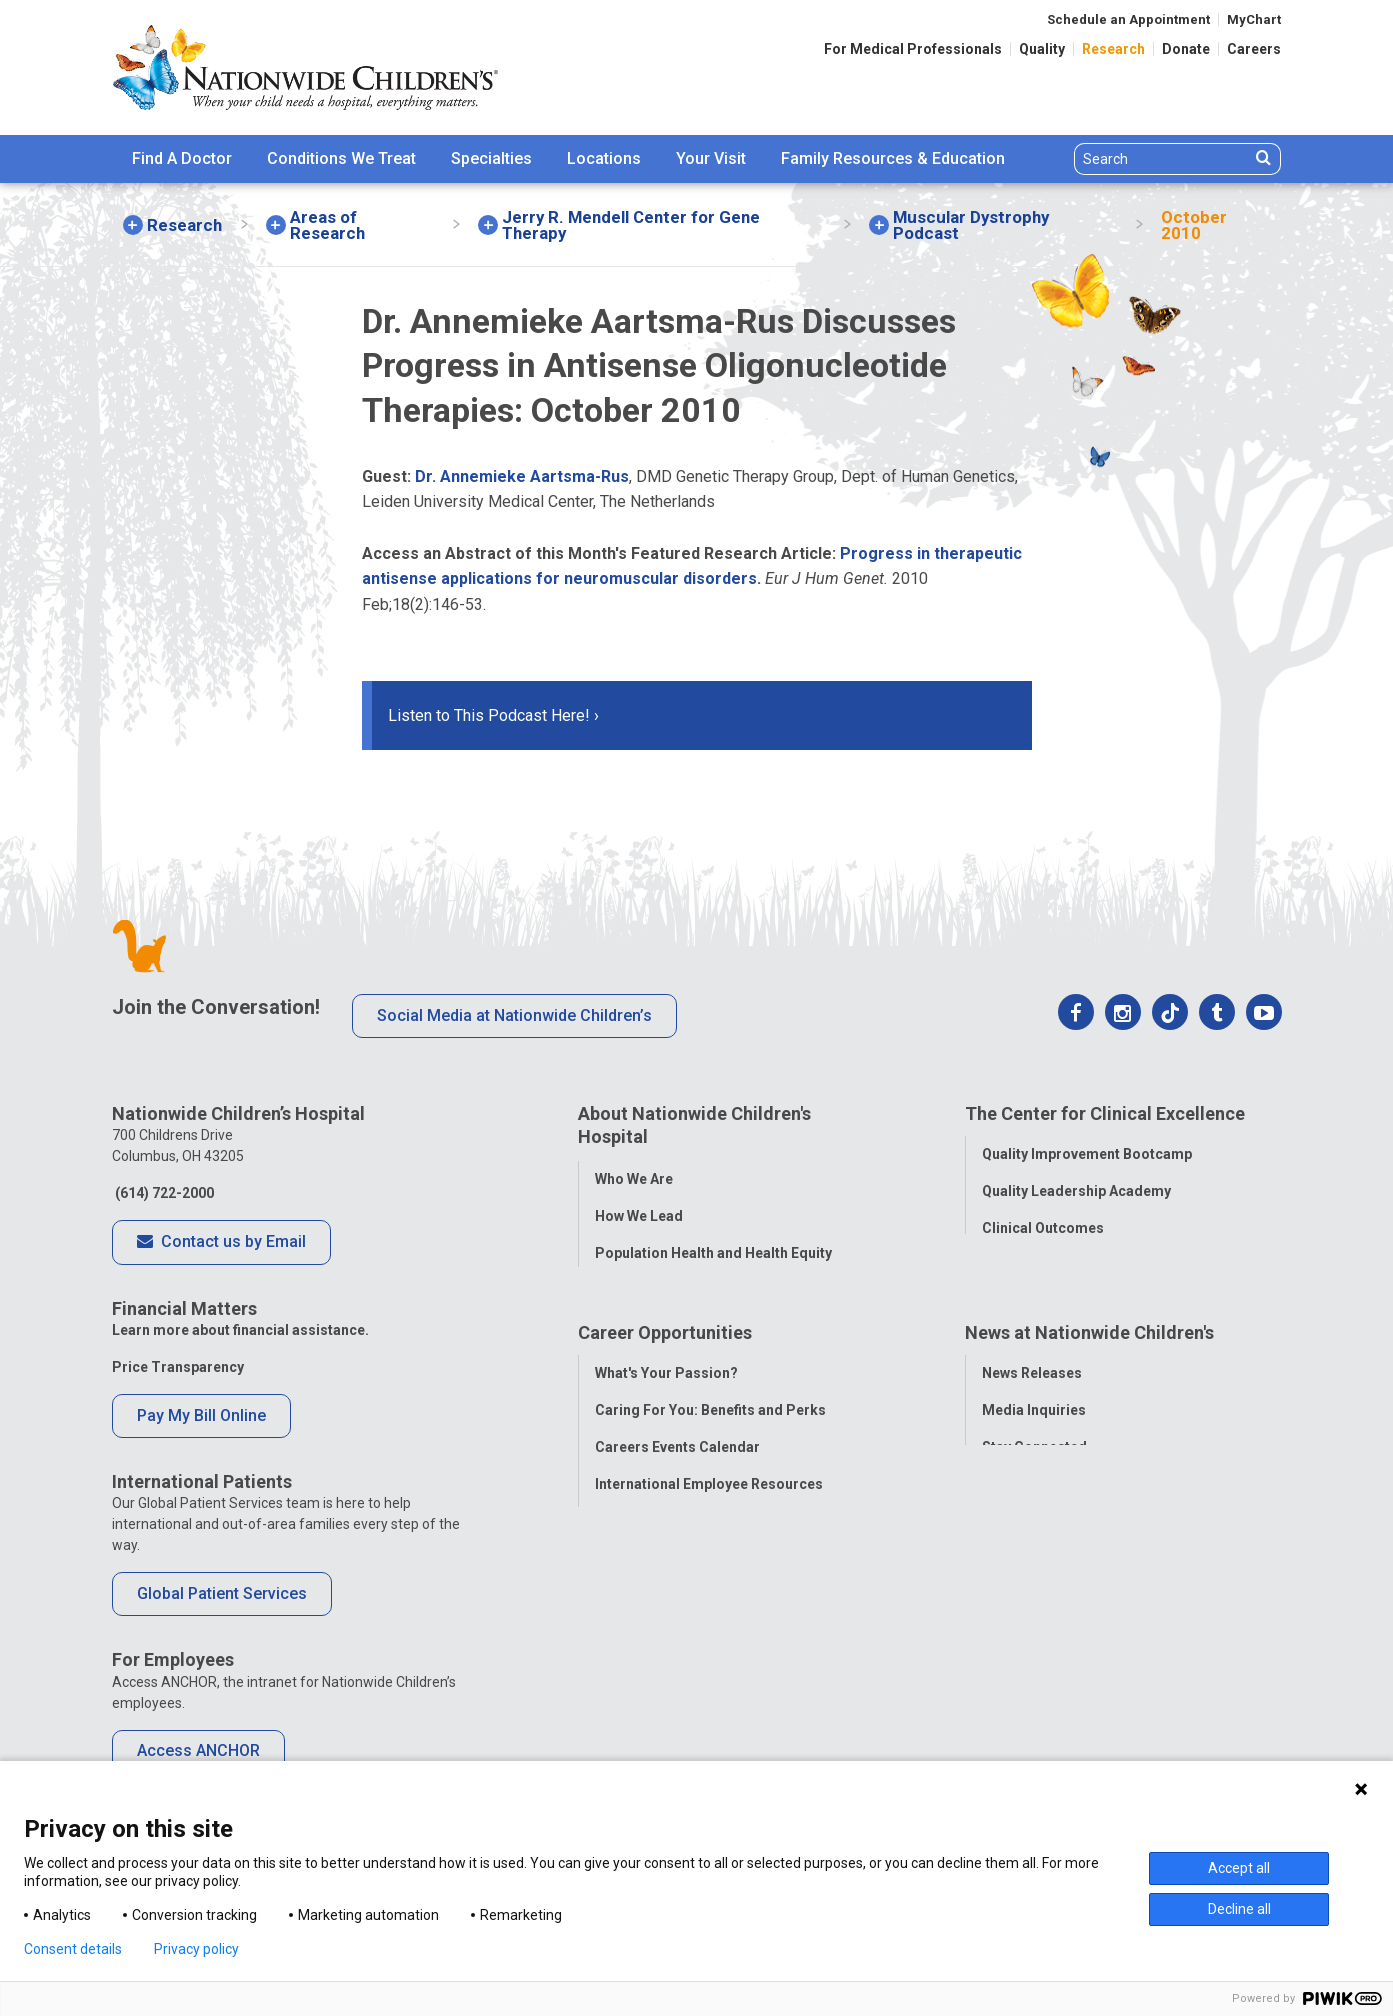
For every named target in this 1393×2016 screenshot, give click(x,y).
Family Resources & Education (893, 158)
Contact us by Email (221, 1243)
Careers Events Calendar (677, 1498)
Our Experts (1020, 1572)
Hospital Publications (1053, 1535)
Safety (1003, 1262)
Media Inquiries (1034, 1461)
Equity (1002, 1299)
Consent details (73, 1949)
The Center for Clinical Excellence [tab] (1105, 1113)
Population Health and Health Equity (713, 1249)
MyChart (1254, 19)
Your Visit (711, 158)
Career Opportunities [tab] (665, 1385)
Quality (1042, 49)
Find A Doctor (182, 158)
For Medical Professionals (913, 49)
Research (1113, 49)
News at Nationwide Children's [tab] (1089, 1385)
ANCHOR (624, 1609)
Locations (604, 158)
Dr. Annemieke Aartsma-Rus (522, 476)
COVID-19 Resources (665, 1646)
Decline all (1239, 1909)
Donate (1186, 49)
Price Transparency (178, 1367)
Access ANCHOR (198, 1750)
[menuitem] (182, 159)
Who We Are (634, 1175)
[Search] (1162, 159)
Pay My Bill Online (201, 1415)
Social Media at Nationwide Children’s (514, 1015)
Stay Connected (1034, 1498)
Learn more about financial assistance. (240, 1330)
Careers (1254, 49)
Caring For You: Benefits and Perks (710, 1461)
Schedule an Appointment (1128, 19)
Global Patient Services (222, 1593)
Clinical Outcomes (1043, 1225)
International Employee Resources (709, 1535)
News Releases (1032, 1424)
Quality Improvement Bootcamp (1087, 1151)
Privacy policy (196, 1949)
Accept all (1239, 1868)
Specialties (491, 158)
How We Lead (639, 1212)
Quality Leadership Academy (1076, 1188)
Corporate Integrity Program (691, 1286)
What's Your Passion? (666, 1424)
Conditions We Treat (341, 158)
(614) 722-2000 (163, 1193)
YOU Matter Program (665, 1572)
